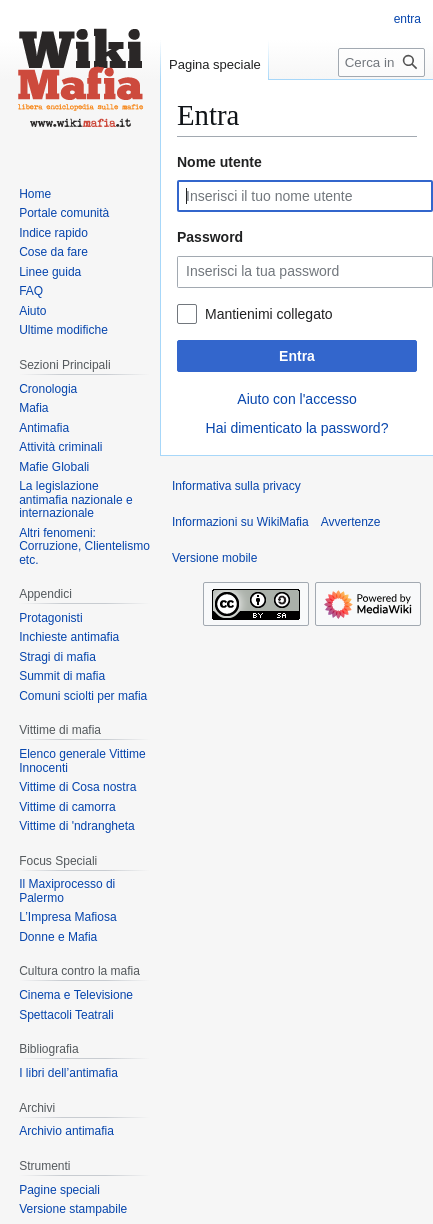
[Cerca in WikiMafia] (381, 62)
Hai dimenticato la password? (297, 428)
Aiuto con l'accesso (296, 399)
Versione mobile (214, 558)
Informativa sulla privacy (236, 486)
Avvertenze (351, 522)
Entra (297, 356)
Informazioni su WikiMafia (240, 522)
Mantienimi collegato (269, 314)
